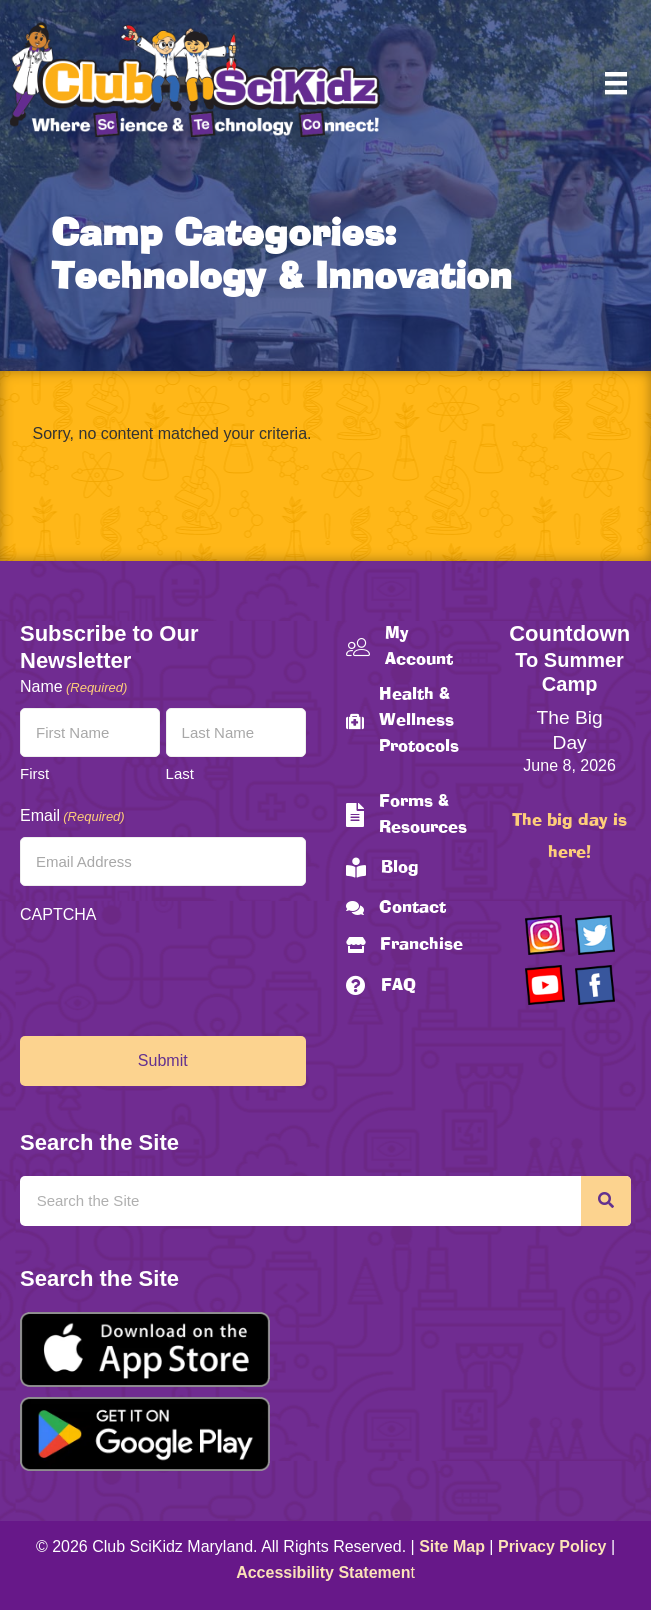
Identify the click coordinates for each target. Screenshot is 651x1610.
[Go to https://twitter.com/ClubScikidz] (595, 935)
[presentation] (172, 975)
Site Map (452, 1546)
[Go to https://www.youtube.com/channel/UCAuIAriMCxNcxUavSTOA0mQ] (545, 985)
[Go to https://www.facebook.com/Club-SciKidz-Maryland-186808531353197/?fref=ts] (595, 985)
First (34, 773)
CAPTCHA (58, 914)
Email (72, 816)
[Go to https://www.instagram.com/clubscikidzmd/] (545, 935)
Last (180, 773)
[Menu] (616, 83)
